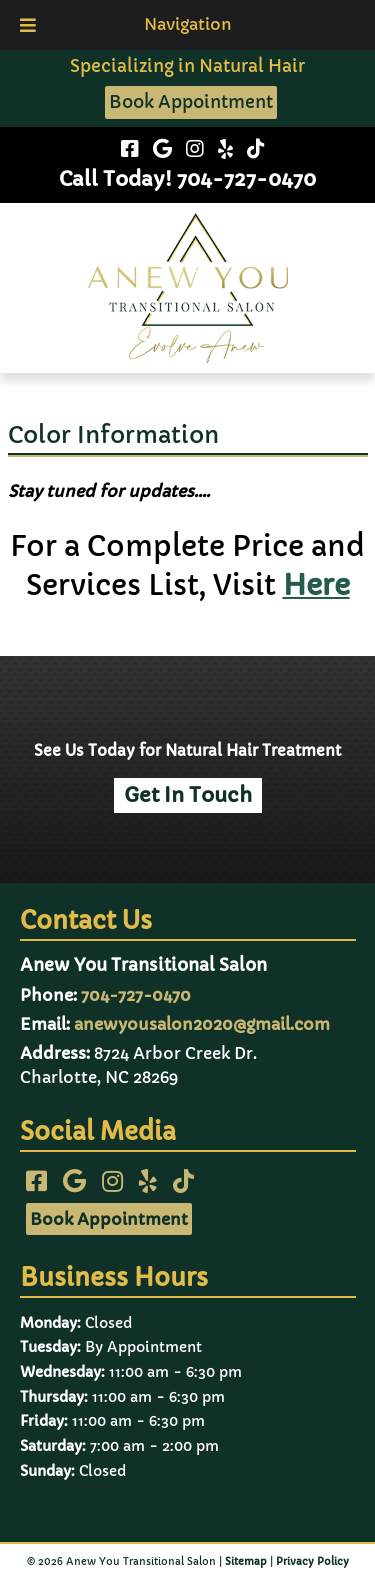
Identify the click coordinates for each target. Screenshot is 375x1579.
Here (316, 585)
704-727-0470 (136, 995)
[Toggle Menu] (28, 25)
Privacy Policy (312, 1561)
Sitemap (246, 1561)
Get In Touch (188, 795)
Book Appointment (191, 102)
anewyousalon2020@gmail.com (202, 1024)
